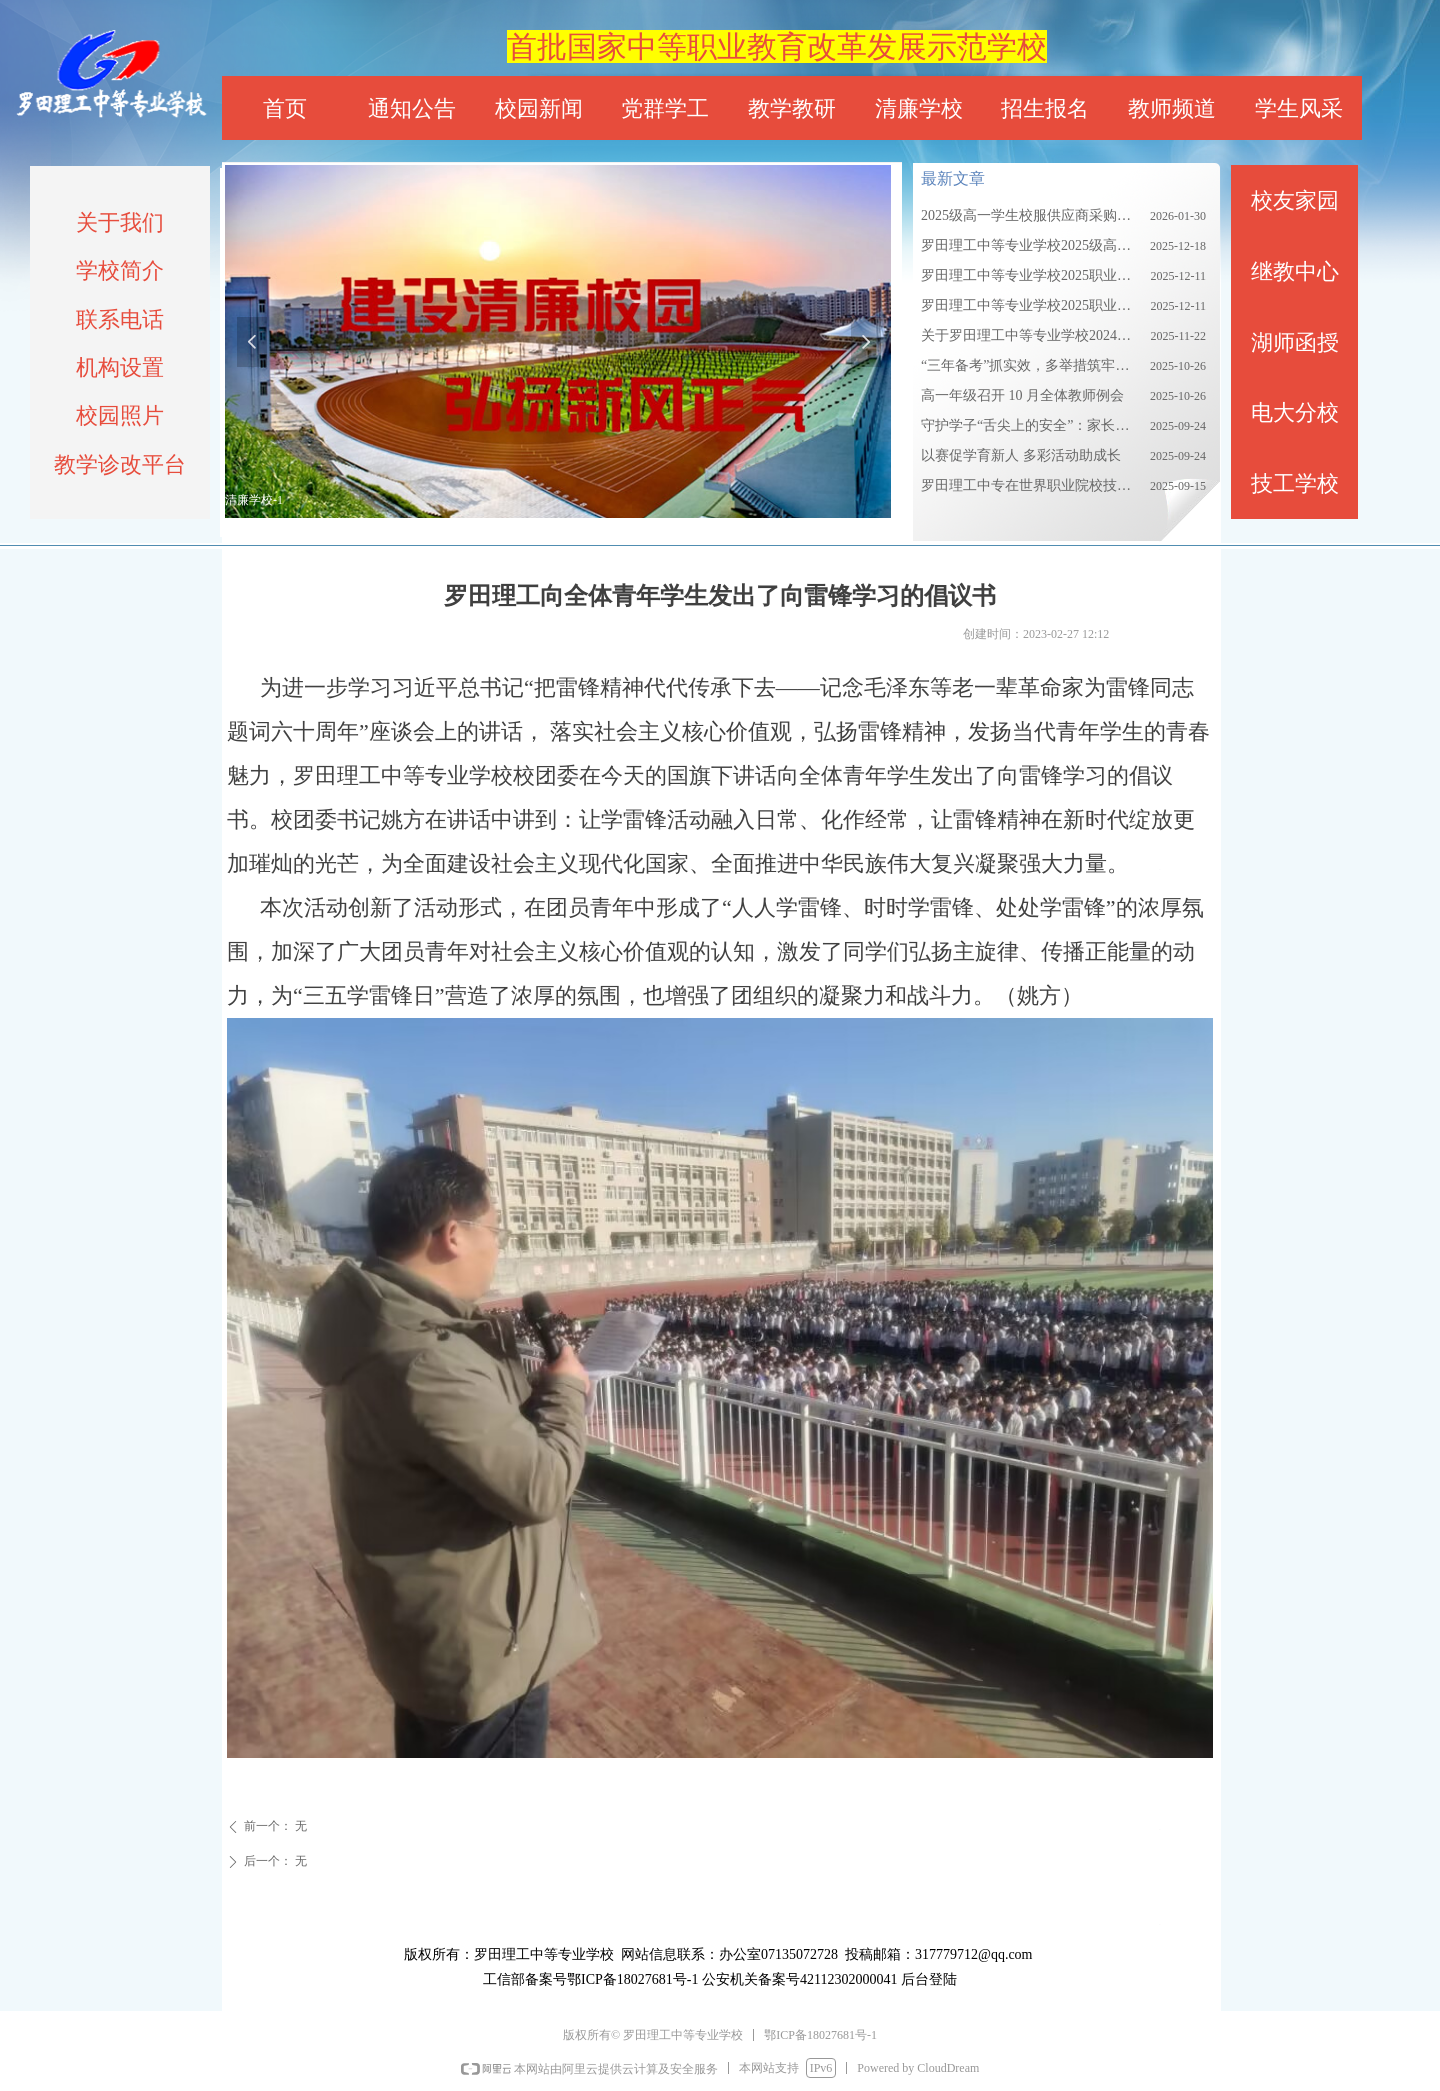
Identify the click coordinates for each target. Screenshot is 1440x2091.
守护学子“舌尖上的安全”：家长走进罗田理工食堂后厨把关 (1030, 425)
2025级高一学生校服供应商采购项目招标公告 (1030, 215)
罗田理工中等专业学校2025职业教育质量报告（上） (1030, 275)
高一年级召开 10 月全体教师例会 (1022, 395)
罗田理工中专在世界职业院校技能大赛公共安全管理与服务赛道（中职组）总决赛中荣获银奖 (1030, 485)
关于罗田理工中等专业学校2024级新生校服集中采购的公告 (1030, 335)
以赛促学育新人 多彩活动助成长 (1021, 455)
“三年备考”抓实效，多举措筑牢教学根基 (1030, 365)
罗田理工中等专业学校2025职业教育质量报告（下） (1030, 305)
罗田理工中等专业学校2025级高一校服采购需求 (1030, 245)
